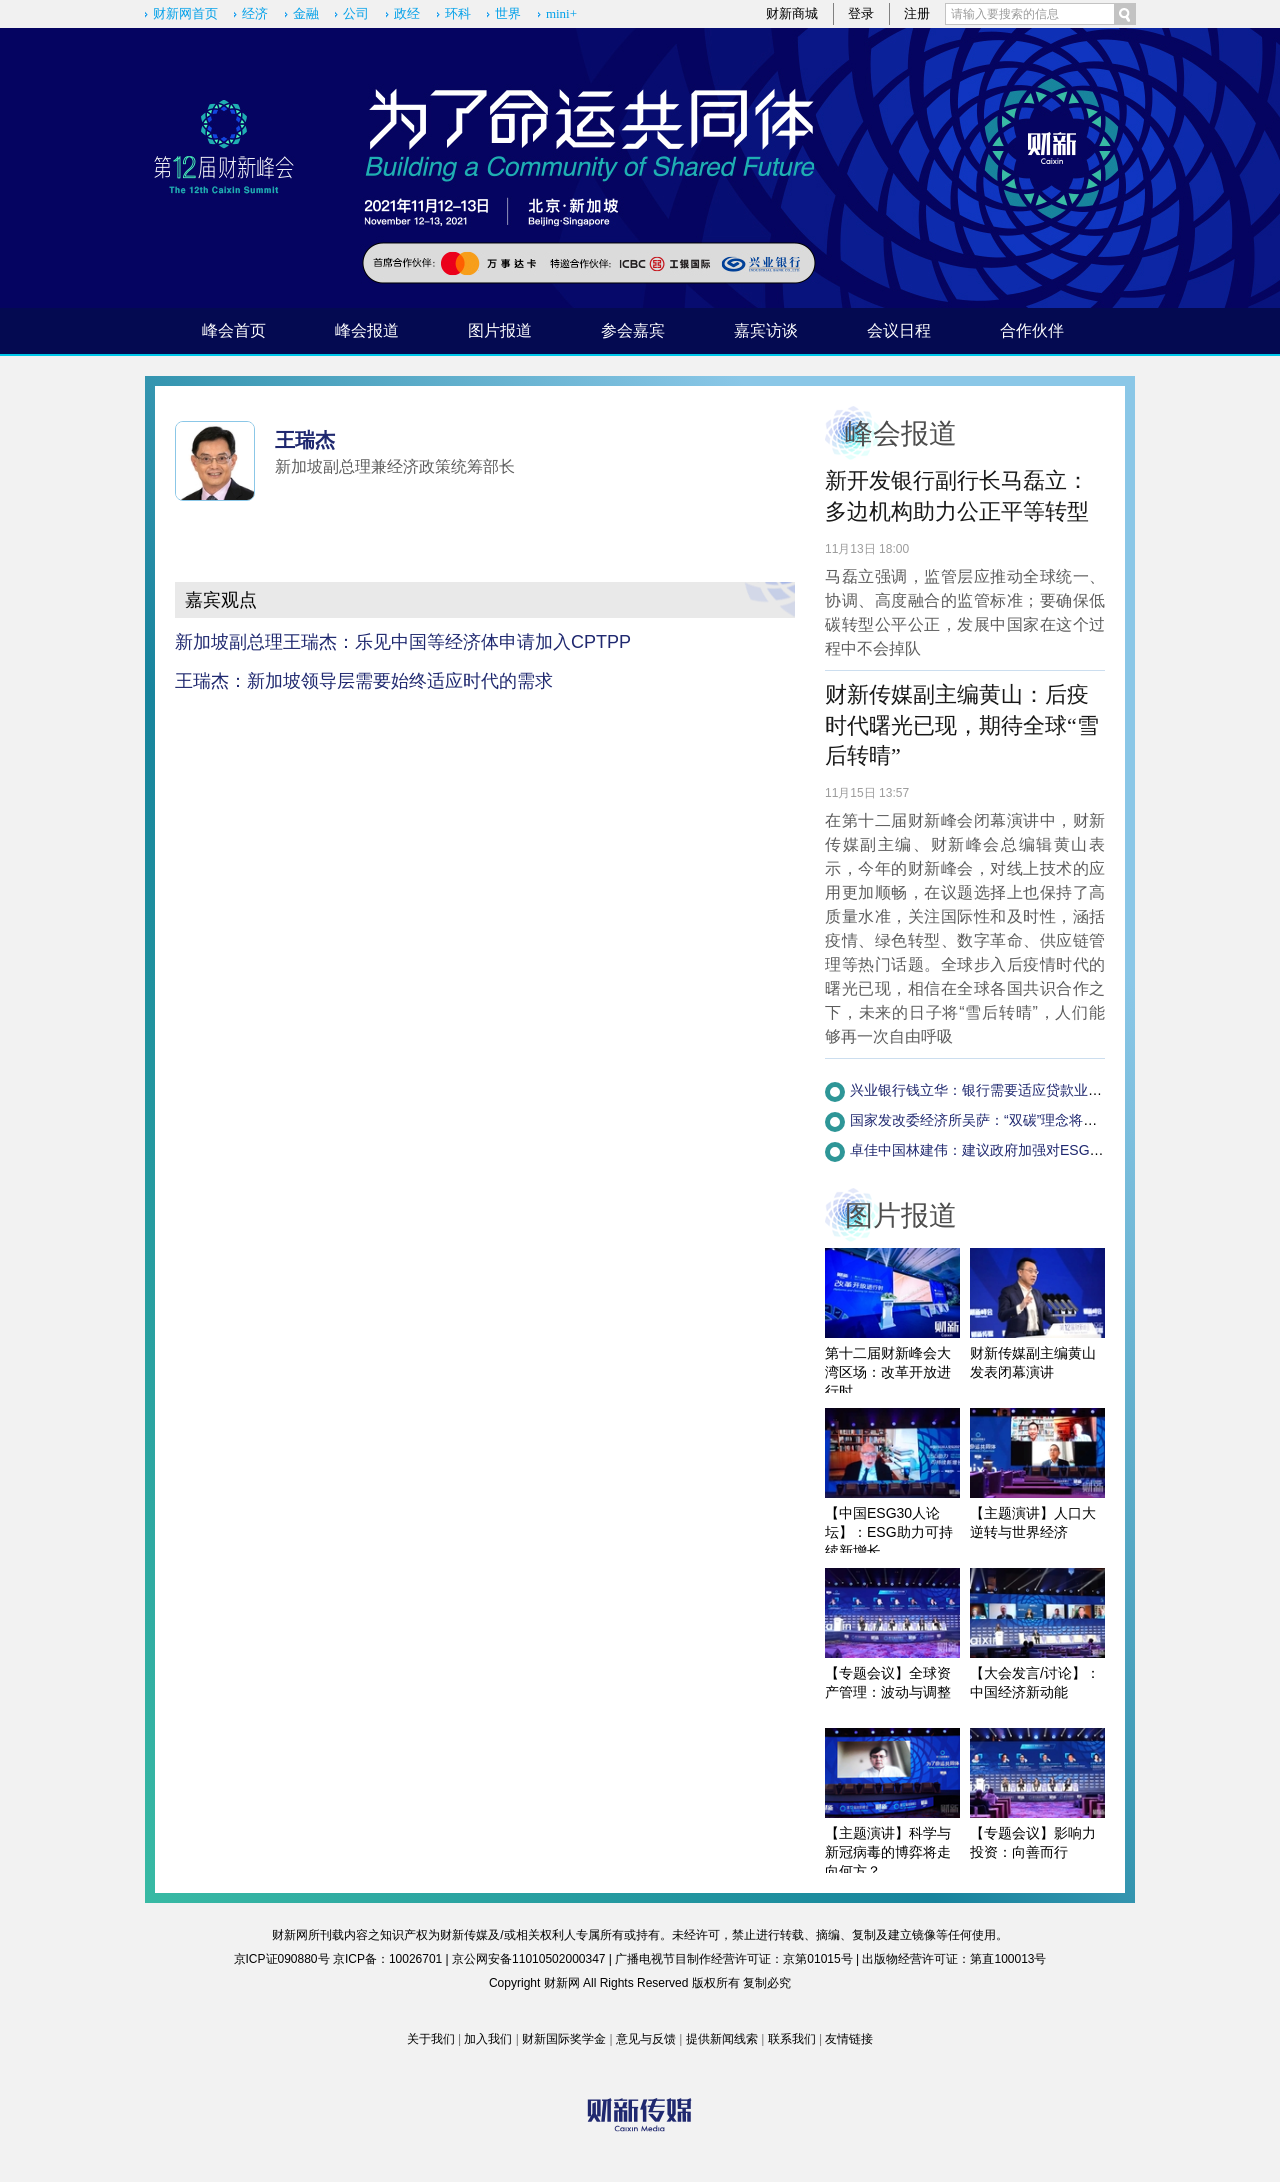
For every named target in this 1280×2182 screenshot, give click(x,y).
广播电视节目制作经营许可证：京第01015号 (733, 1959)
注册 (917, 13)
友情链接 (849, 2039)
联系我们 (792, 2039)
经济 (255, 13)
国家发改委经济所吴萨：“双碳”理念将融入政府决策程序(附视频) (1048, 1120)
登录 (861, 13)
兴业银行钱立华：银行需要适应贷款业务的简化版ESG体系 (1033, 1090)
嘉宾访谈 (766, 330)
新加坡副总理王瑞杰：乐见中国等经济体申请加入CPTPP (403, 642)
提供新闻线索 (722, 2039)
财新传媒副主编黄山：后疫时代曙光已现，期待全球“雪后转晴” (962, 725)
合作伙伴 (1032, 330)
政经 (407, 13)
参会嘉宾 (633, 330)
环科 (458, 13)
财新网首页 (185, 13)
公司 (356, 13)
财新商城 (792, 13)
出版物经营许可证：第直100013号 (954, 1959)
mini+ (561, 13)
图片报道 (500, 330)
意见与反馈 (646, 2039)
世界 (508, 13)
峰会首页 (234, 330)
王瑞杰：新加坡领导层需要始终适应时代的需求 (364, 681)
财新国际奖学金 (564, 2039)
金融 (306, 13)
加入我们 (488, 2039)
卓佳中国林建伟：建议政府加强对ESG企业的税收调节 (1019, 1150)
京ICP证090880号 (282, 1959)
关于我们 (431, 2039)
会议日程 (899, 330)
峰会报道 (367, 330)
